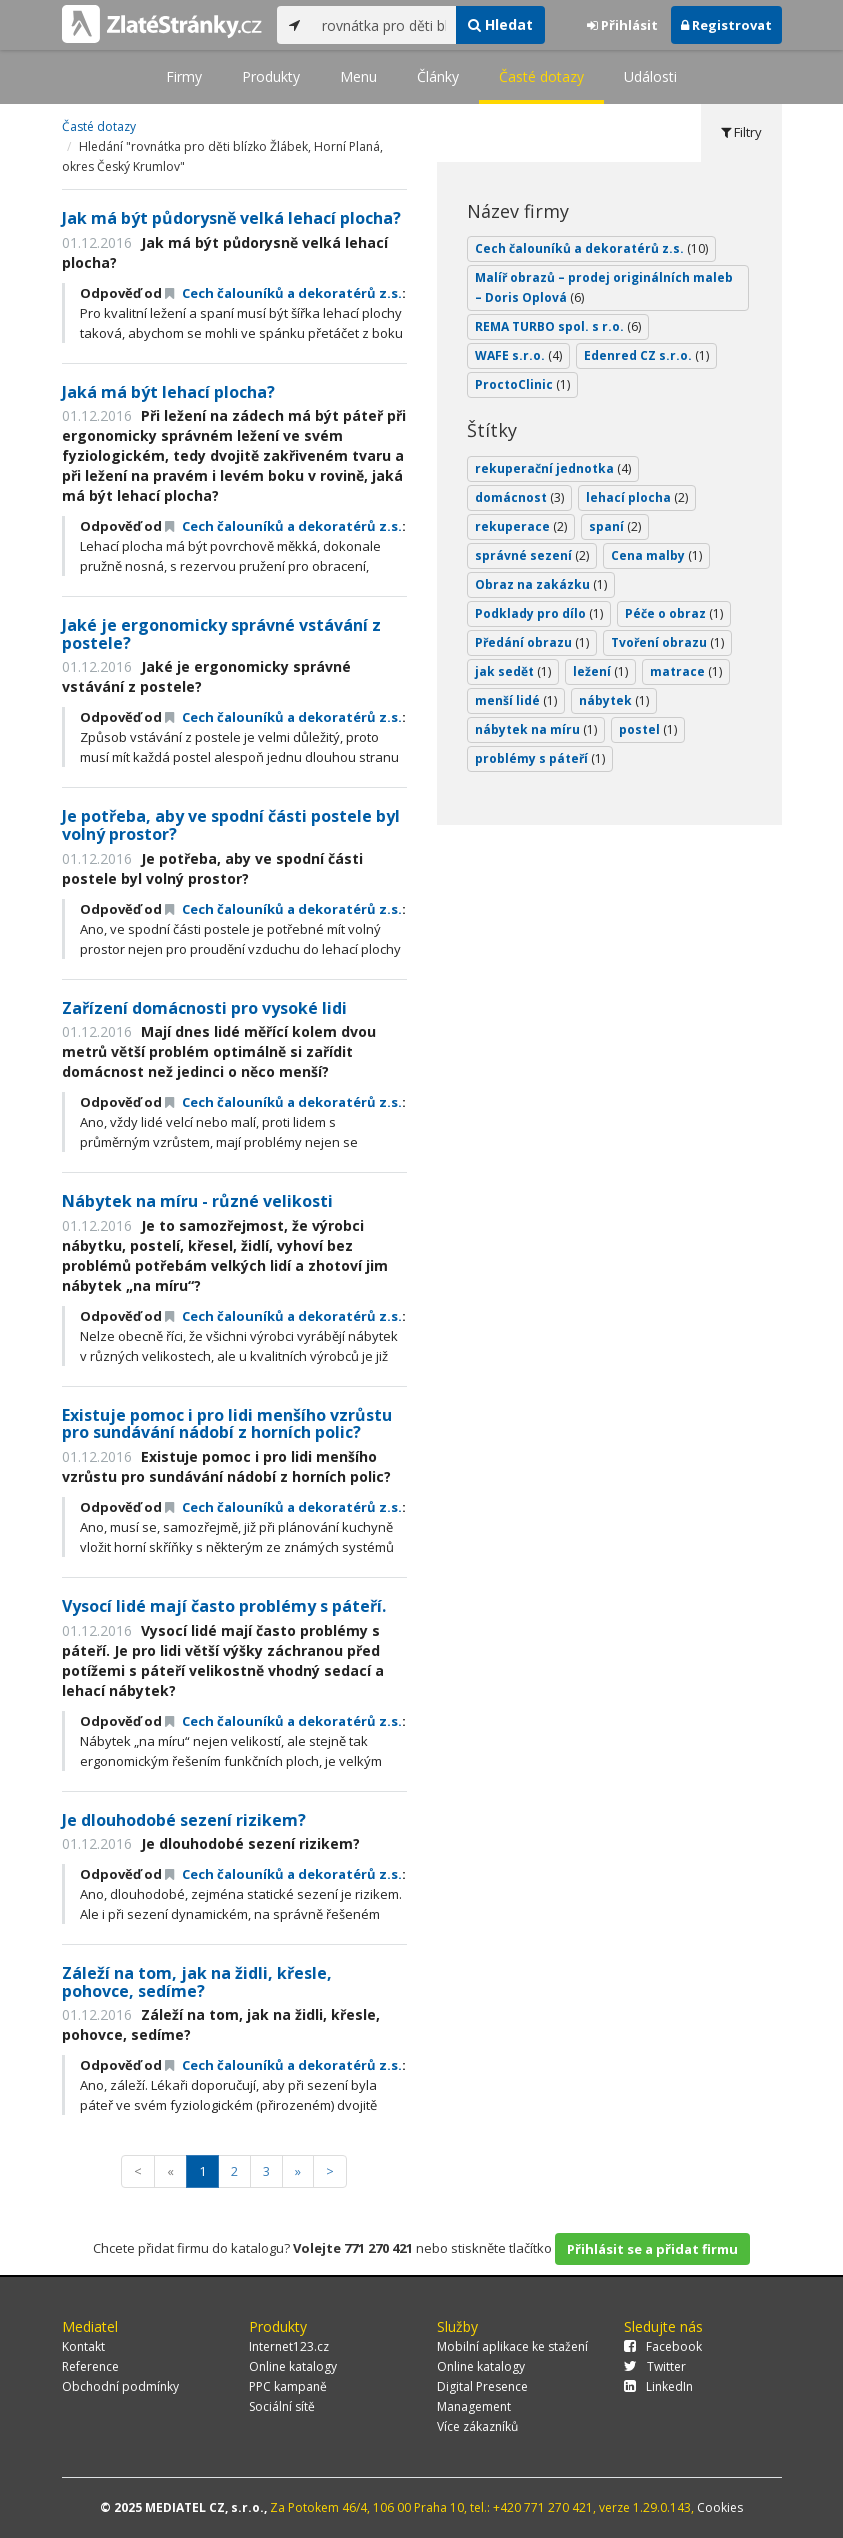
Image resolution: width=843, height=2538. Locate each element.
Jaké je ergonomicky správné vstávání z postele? (221, 634)
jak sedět (513, 671)
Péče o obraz (674, 613)
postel (648, 729)
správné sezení (532, 555)
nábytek (614, 700)
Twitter (655, 2366)
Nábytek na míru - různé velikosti (197, 1201)
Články (438, 76)
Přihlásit (622, 25)
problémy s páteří (540, 758)
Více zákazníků (477, 2426)
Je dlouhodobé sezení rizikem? (184, 1820)
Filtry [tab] (741, 132)
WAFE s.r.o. (518, 355)
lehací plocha (637, 497)
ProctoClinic (522, 384)
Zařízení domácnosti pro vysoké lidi (204, 1008)
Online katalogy (293, 2366)
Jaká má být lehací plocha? (168, 392)
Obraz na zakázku (541, 584)
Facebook (663, 2346)
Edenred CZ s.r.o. (646, 355)
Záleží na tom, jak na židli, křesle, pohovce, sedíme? (197, 1982)
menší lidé (516, 700)
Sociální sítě (282, 2406)
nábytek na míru (536, 729)
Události (650, 76)
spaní (615, 526)
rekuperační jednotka (553, 468)
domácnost (519, 497)
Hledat (500, 24)
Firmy (184, 76)
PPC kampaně (288, 2386)
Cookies (720, 2507)
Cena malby (656, 555)
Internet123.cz (289, 2346)
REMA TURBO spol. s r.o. (558, 326)
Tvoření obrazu (667, 642)
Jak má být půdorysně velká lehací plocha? (231, 218)
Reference (90, 2366)
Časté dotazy (541, 76)
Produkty (271, 76)
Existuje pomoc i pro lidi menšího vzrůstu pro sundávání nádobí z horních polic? (227, 1424)
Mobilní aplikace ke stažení (512, 2346)
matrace (686, 671)
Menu (358, 76)
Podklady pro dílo (539, 613)
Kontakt (83, 2346)
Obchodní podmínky (120, 2386)
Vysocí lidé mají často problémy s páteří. (224, 1606)
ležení (600, 671)
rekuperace (521, 526)
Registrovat (726, 25)
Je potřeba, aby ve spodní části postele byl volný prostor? (231, 825)
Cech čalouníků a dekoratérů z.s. (283, 293)
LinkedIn (658, 2386)
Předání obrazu (532, 642)
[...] (384, 25)
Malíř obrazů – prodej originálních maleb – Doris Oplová (604, 287)
